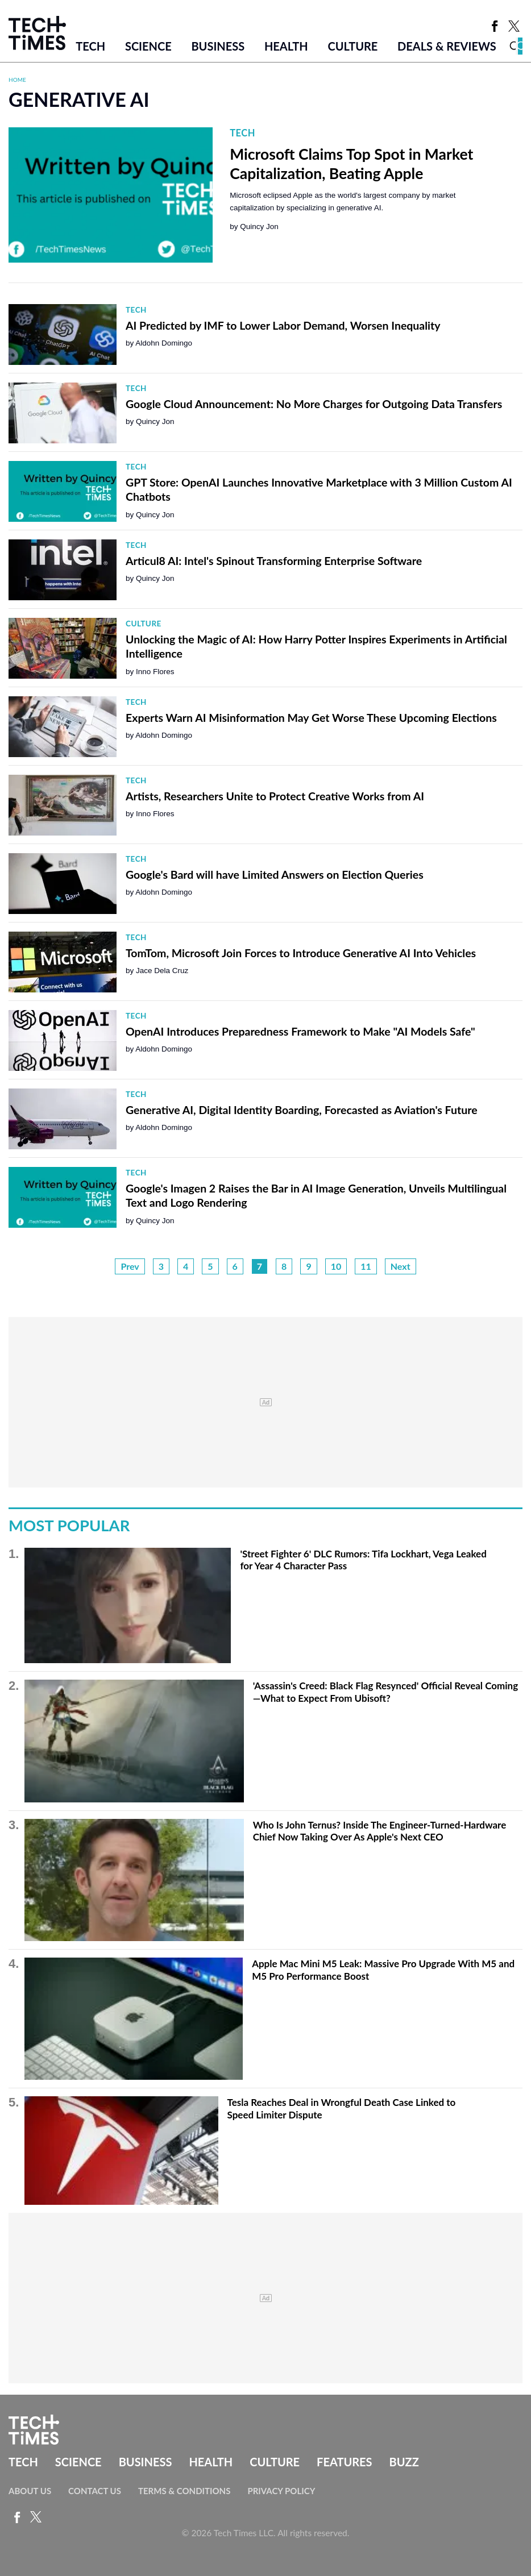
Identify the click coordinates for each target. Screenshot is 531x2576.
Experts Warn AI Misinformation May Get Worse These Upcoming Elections (311, 717)
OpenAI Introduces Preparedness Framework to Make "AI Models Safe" (300, 1031)
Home (17, 79)
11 (365, 1266)
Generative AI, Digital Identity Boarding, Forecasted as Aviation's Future (302, 1109)
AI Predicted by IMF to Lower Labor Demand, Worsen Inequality (283, 325)
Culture (352, 46)
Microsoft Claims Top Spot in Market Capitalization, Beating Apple (351, 163)
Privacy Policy (281, 2491)
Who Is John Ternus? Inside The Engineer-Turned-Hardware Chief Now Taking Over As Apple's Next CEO (380, 1831)
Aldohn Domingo (163, 343)
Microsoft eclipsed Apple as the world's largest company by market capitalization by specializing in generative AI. (342, 201)
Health (286, 46)
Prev (130, 1266)
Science (148, 46)
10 (336, 1266)
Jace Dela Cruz (162, 970)
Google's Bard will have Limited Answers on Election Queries (275, 874)
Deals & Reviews (446, 46)
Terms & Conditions (184, 2491)
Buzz (404, 2462)
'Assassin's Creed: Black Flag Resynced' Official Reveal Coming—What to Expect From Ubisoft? (385, 1692)
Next (400, 1266)
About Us (30, 2491)
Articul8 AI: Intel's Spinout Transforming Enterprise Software (274, 560)
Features (344, 2462)
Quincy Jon (259, 226)
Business (217, 46)
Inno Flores (155, 671)
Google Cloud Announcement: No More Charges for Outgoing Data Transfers (314, 403)
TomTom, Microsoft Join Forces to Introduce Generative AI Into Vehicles (301, 952)
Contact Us (94, 2491)
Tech (90, 46)
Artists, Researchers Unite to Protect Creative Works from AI (275, 796)
